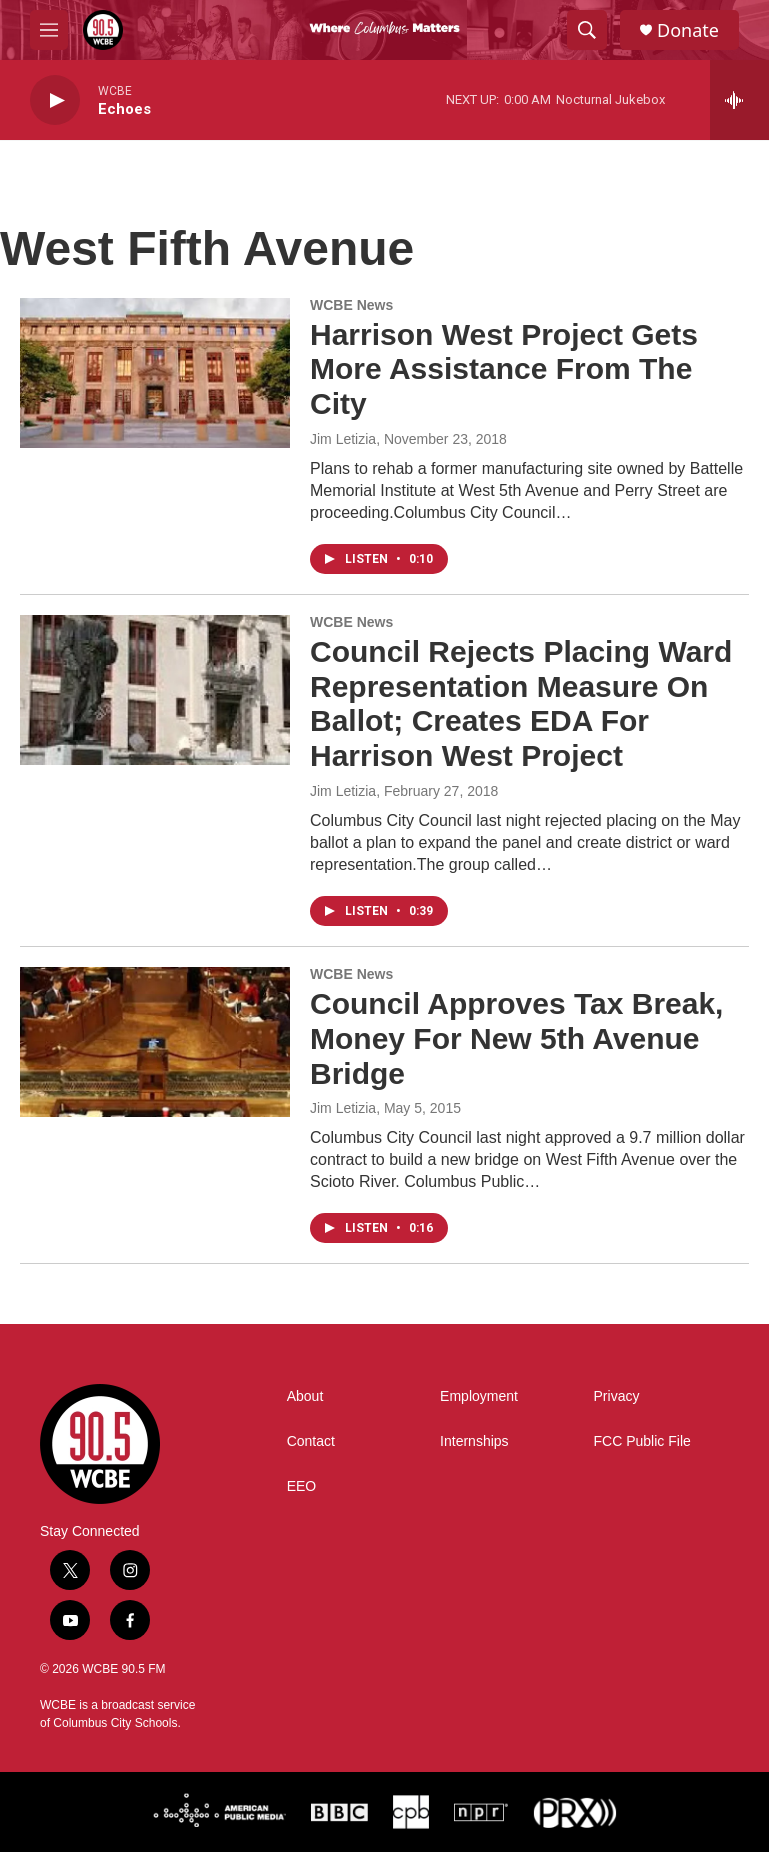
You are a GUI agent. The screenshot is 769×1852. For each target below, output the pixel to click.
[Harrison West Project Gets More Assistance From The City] (155, 373)
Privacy (617, 1396)
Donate (688, 30)
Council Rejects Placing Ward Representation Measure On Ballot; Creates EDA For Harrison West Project (521, 703)
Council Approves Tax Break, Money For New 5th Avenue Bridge (516, 1038)
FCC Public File (642, 1441)
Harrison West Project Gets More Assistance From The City (504, 369)
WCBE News (351, 305)
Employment (479, 1396)
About (305, 1396)
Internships (474, 1441)
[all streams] (739, 100)
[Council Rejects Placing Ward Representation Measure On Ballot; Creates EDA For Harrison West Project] (155, 690)
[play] (55, 100)
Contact (311, 1441)
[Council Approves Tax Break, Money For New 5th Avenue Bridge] (155, 1042)
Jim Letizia (343, 439)
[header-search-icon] (587, 30)
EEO (302, 1486)
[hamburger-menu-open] (49, 30)
